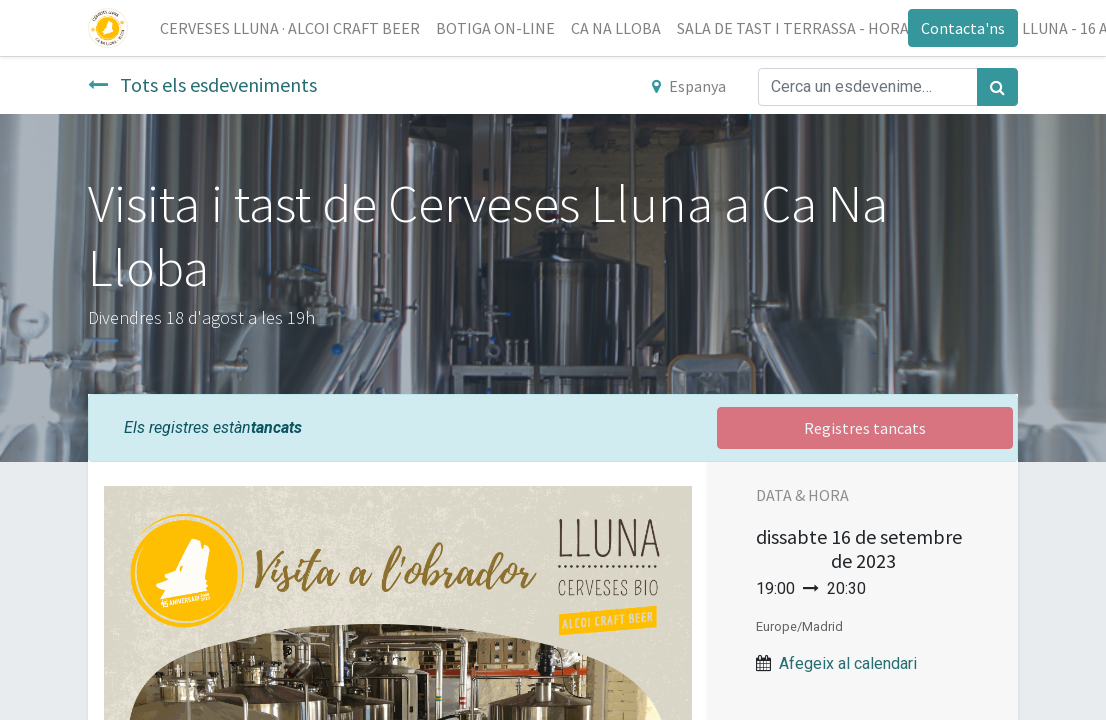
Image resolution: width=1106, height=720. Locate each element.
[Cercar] (997, 87)
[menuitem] (290, 28)
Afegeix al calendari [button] (848, 663)
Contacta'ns (963, 28)
